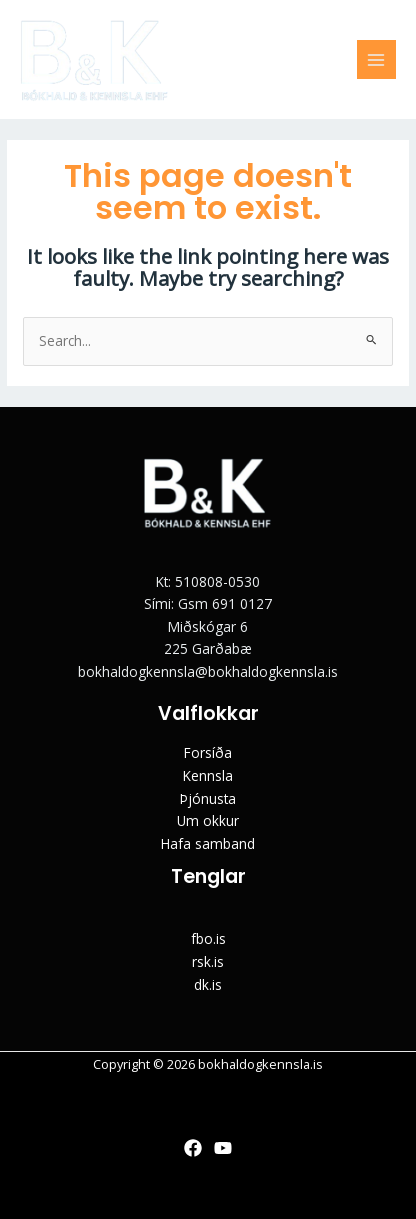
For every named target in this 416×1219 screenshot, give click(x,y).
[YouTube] (223, 1148)
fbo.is (208, 938)
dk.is (208, 984)
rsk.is (208, 961)
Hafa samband (208, 843)
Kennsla (208, 775)
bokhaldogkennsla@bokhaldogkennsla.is (208, 671)
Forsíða (208, 752)
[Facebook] (193, 1148)
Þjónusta (208, 798)
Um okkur (208, 820)
